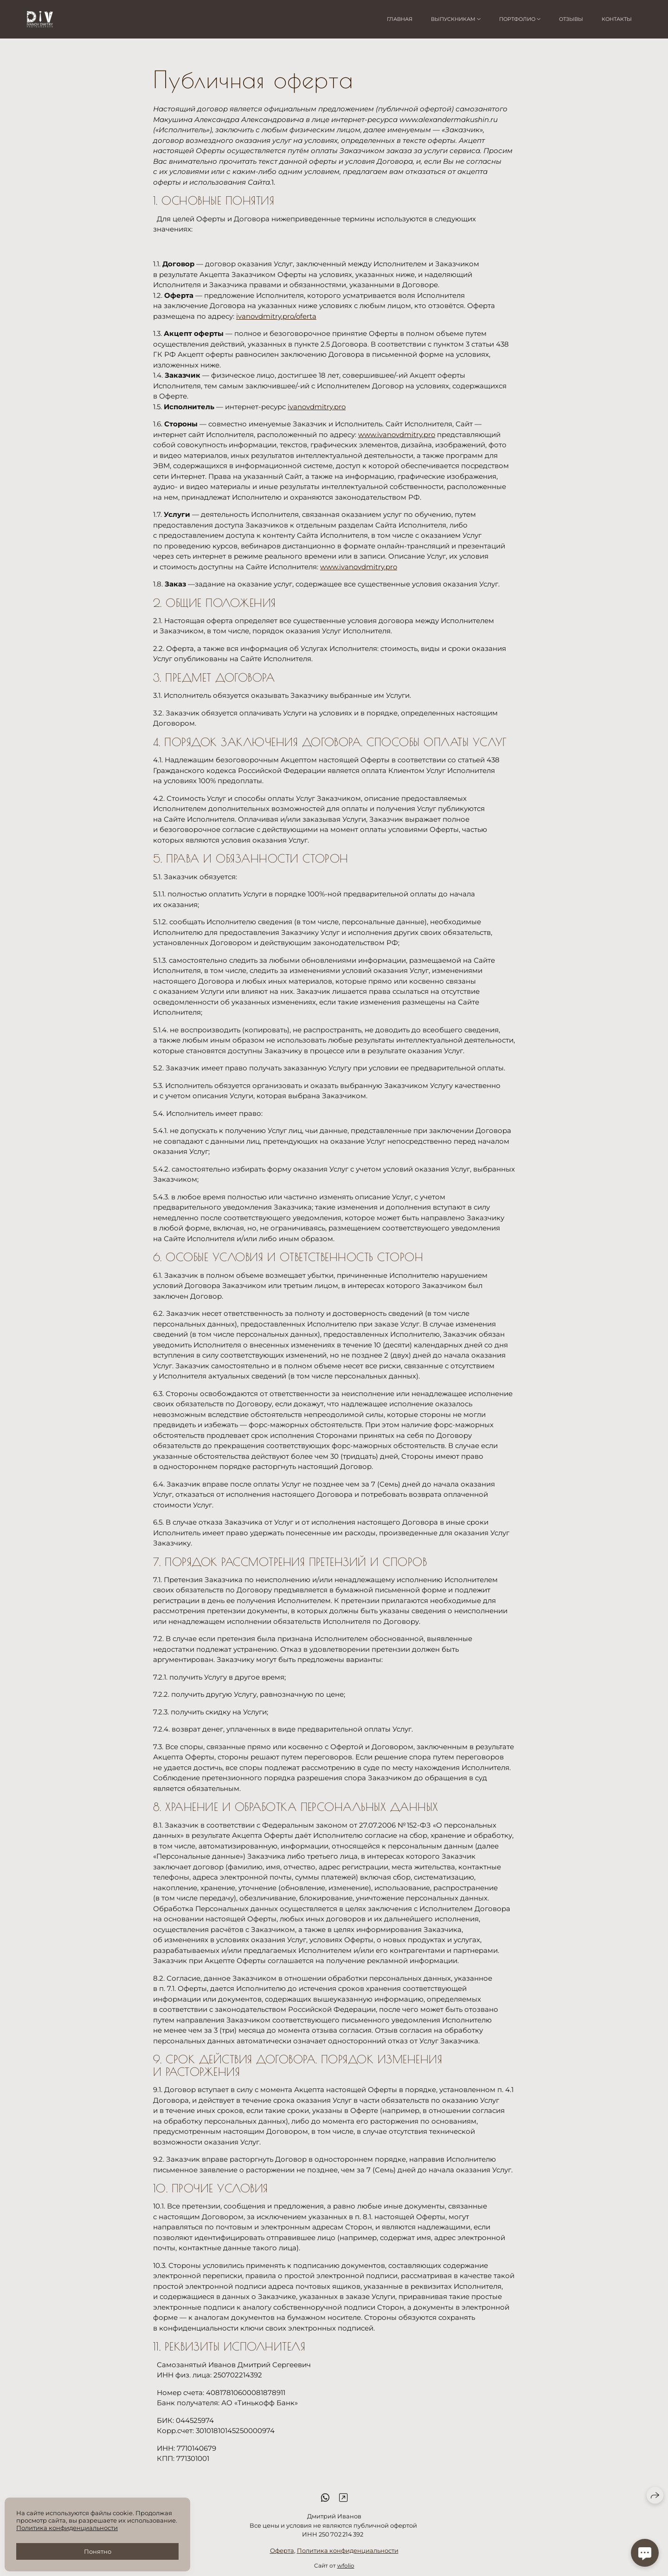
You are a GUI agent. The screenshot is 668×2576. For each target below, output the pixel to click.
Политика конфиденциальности (347, 2560)
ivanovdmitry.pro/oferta (276, 316)
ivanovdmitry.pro (317, 406)
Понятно (97, 2551)
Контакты (617, 19)
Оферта (282, 2560)
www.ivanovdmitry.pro (396, 434)
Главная (399, 19)
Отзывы (571, 19)
